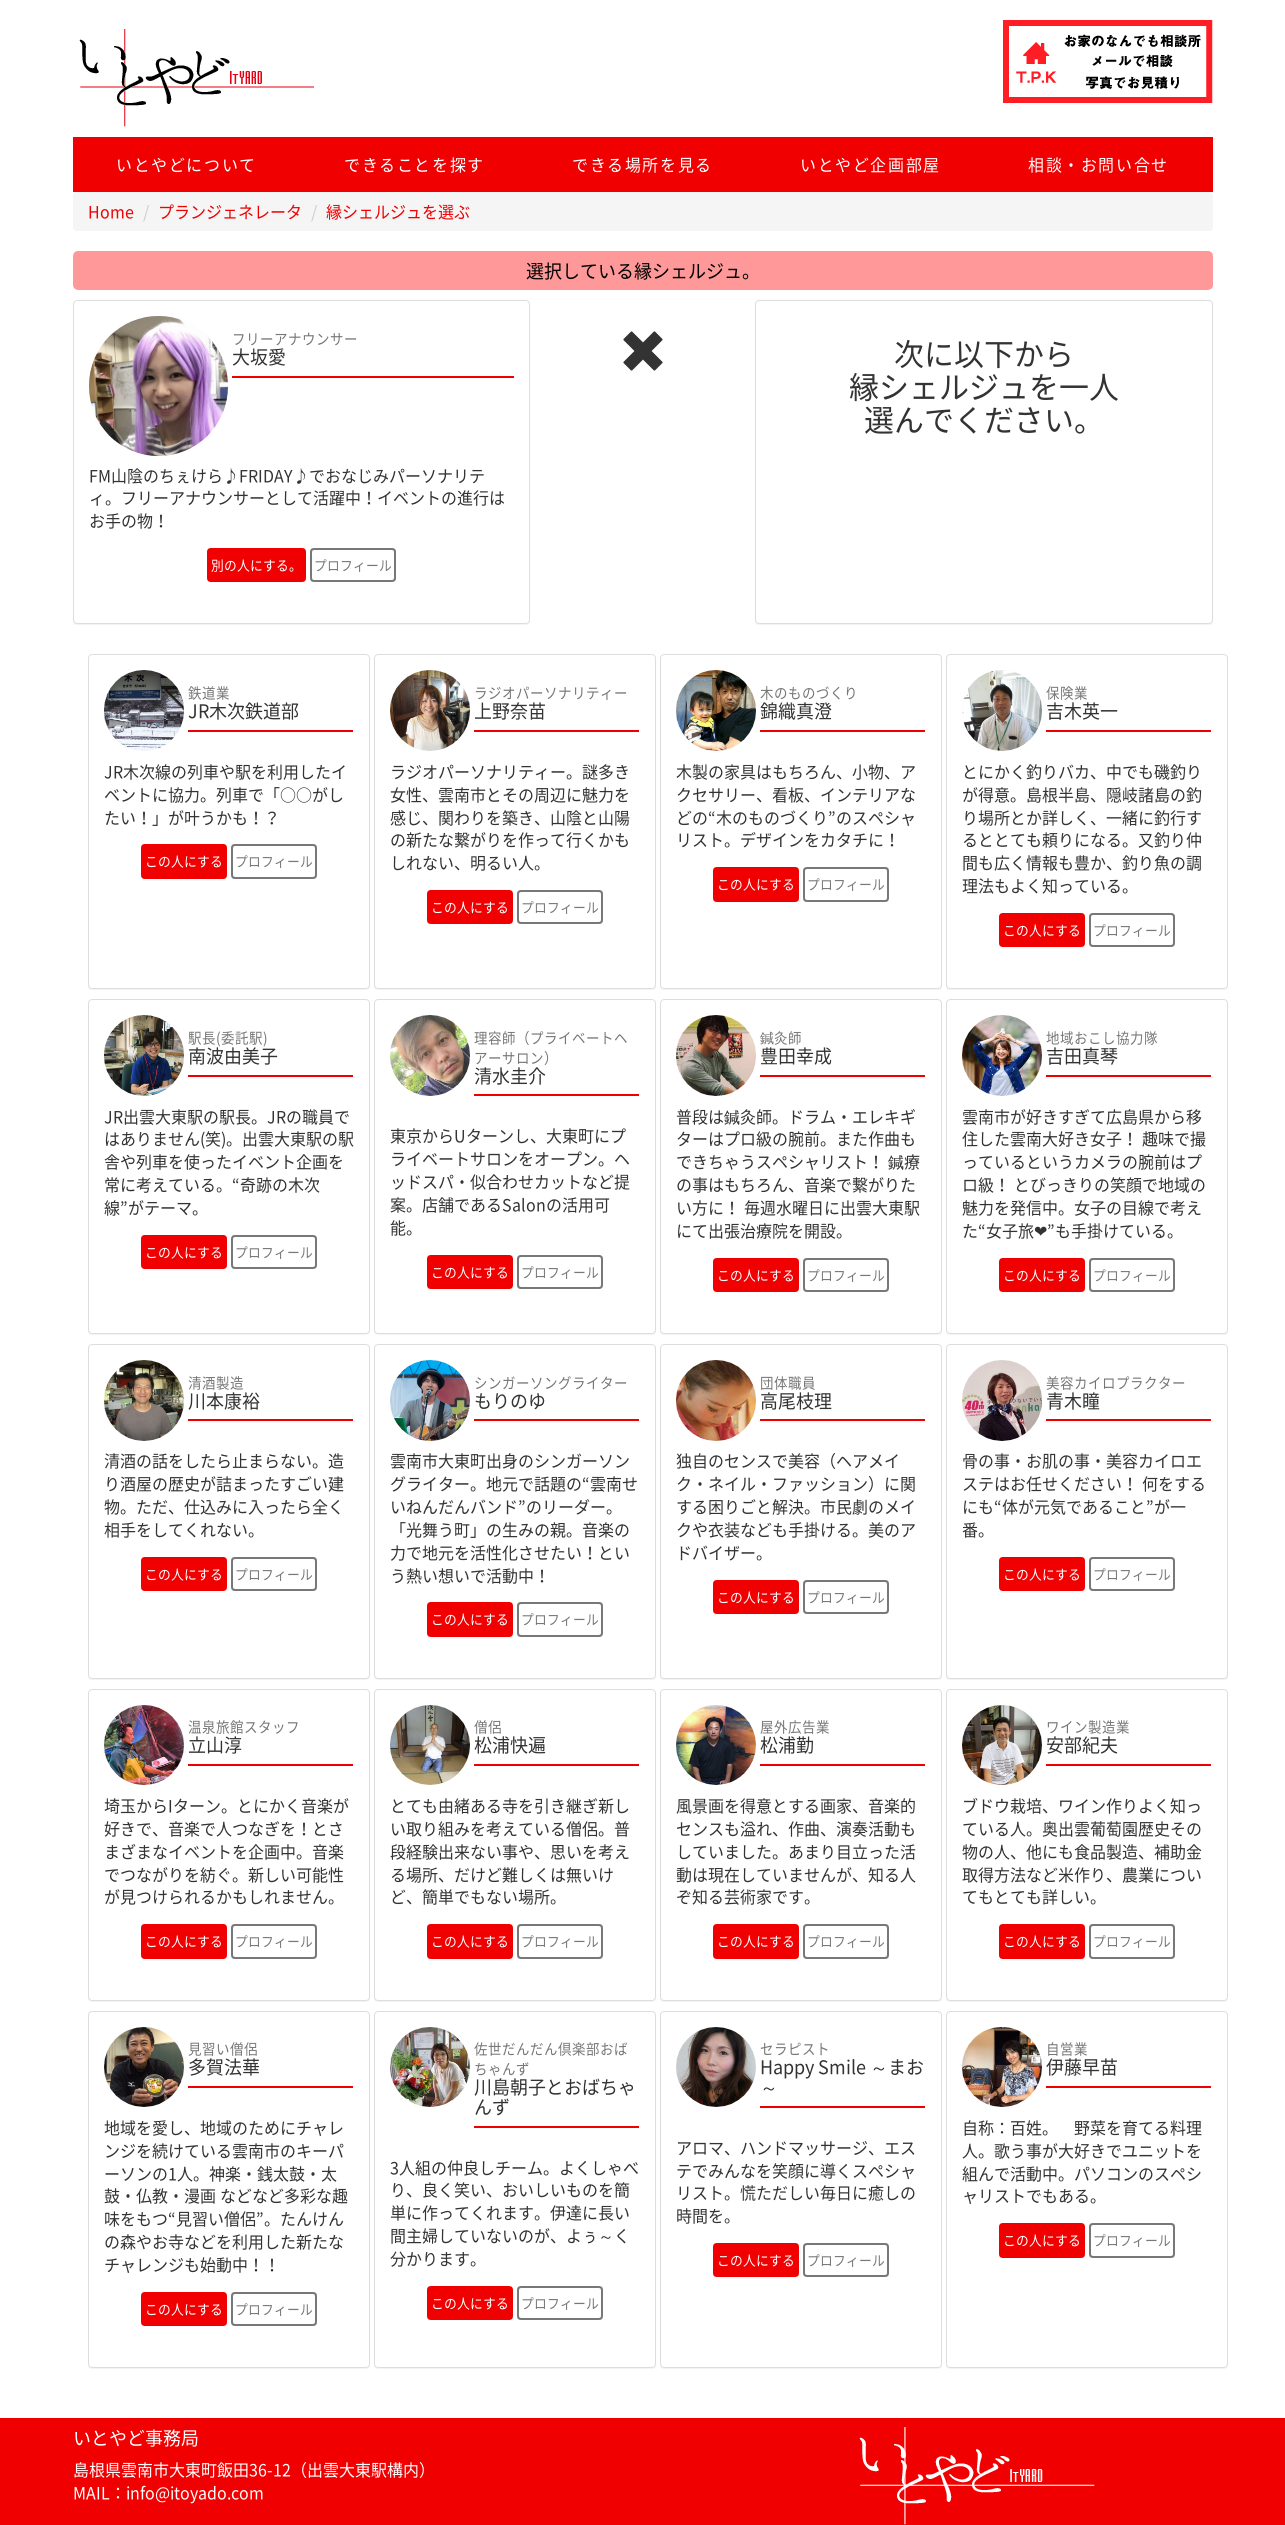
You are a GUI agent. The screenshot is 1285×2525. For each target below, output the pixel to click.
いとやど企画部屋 (870, 164)
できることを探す (414, 164)
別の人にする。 (256, 564)
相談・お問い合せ (1098, 164)
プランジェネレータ (230, 211)
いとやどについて (186, 164)
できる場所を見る (642, 164)
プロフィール (353, 564)
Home (111, 211)
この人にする (184, 860)
